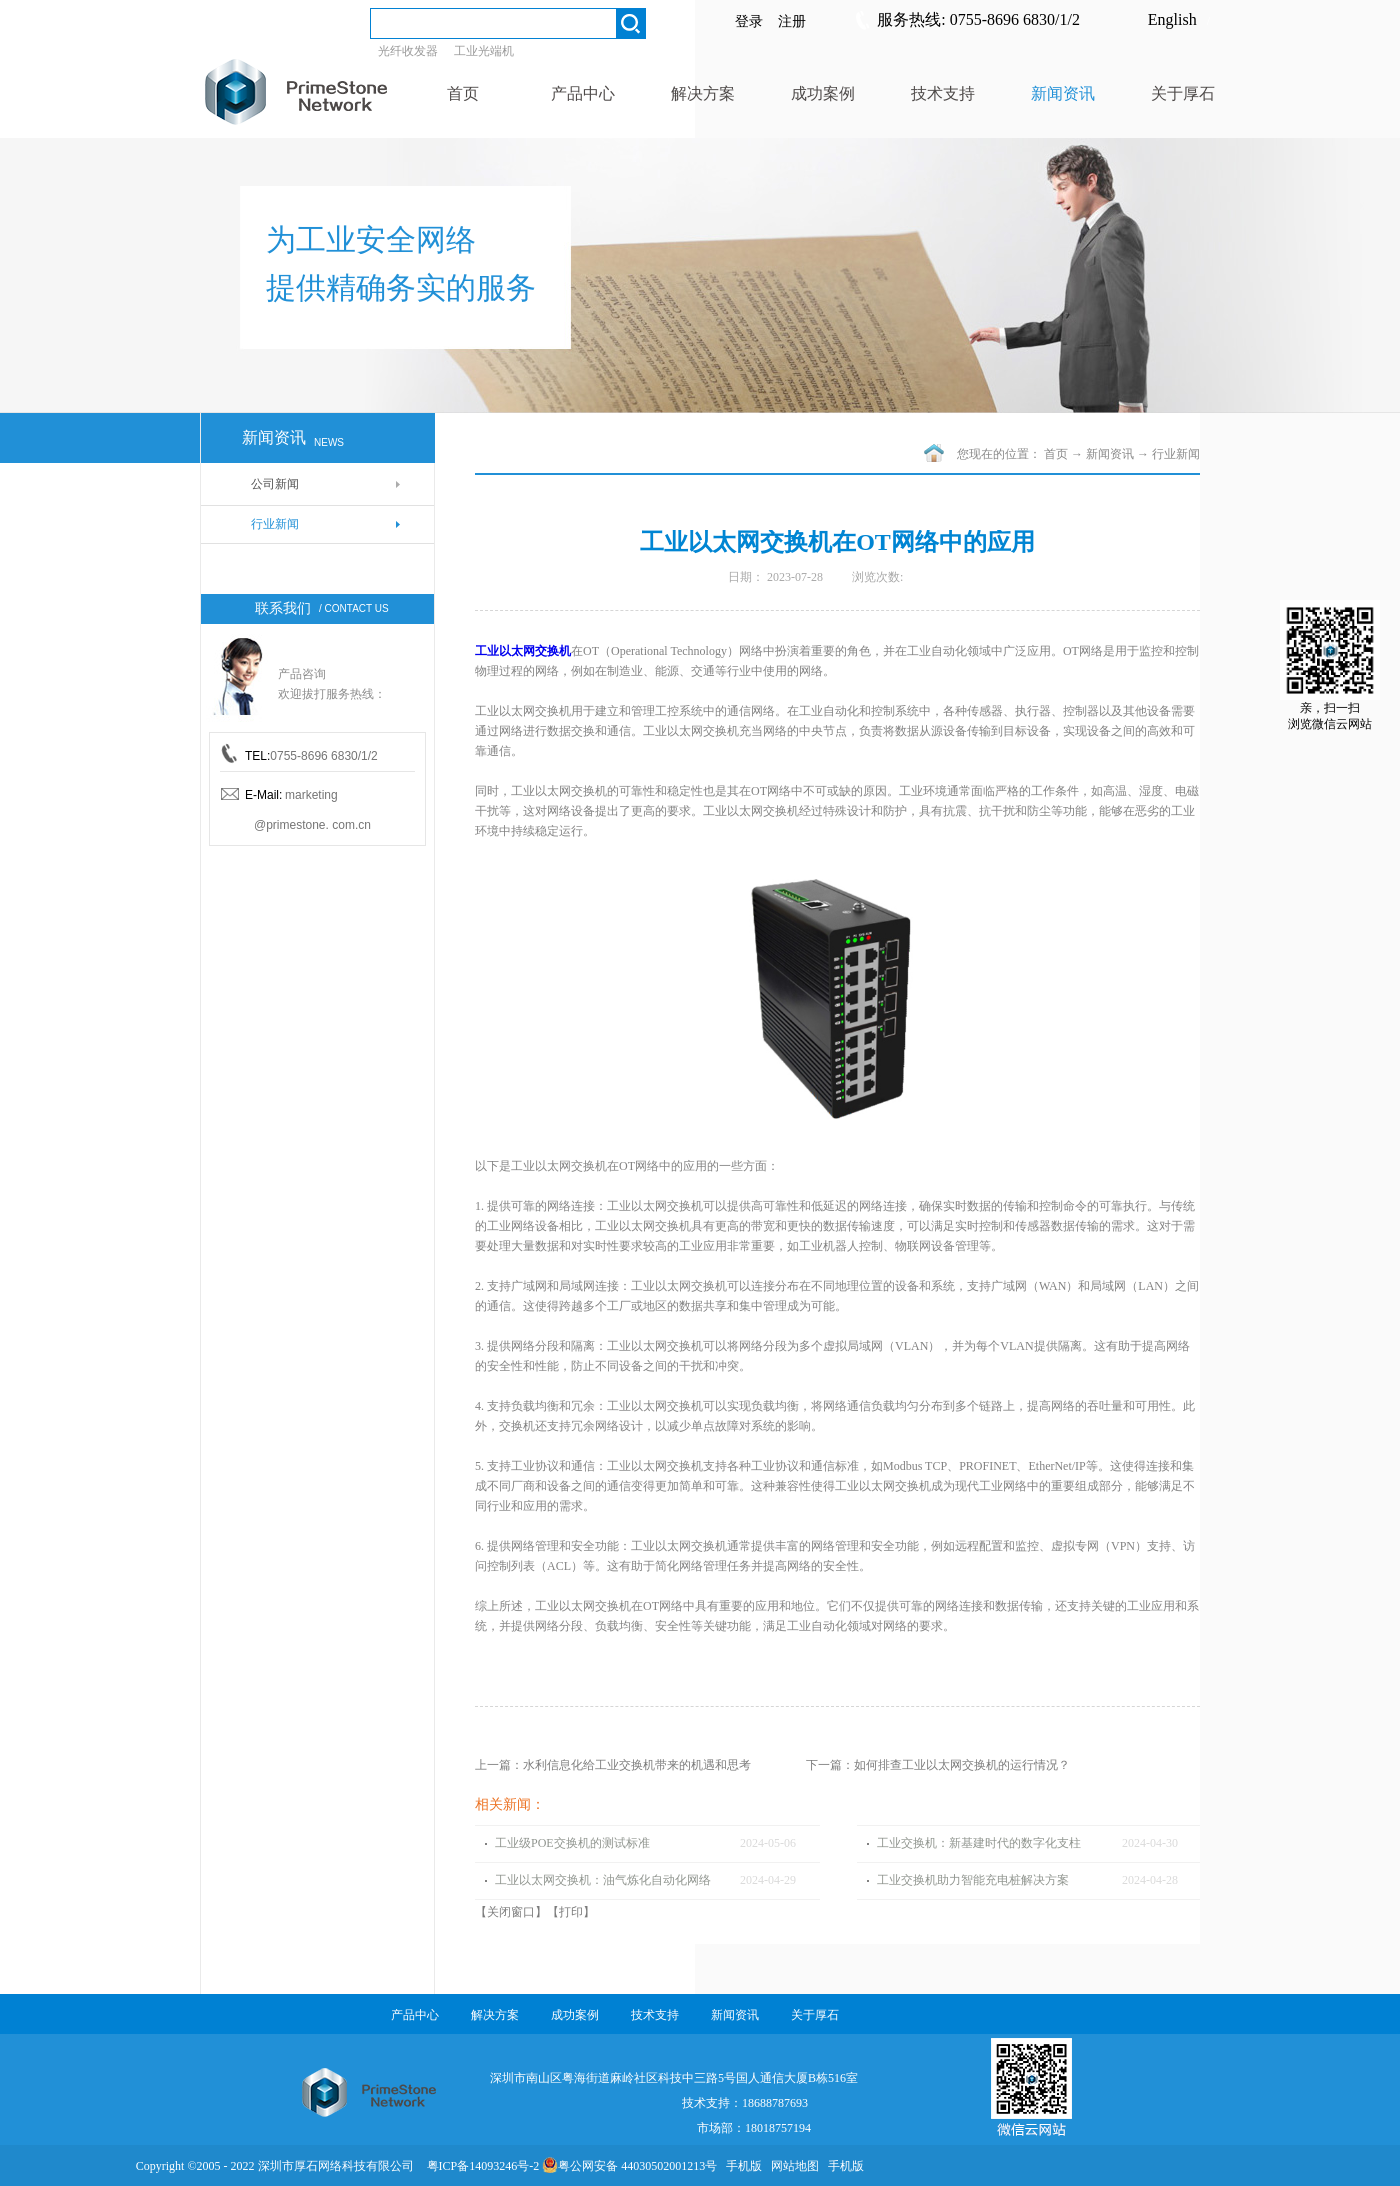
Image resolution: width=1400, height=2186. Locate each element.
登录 (749, 21)
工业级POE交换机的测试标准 (572, 1843)
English (1172, 19)
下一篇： (938, 1765)
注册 (792, 21)
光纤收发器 (408, 51)
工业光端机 (484, 51)
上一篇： (613, 1765)
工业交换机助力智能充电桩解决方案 (973, 1880)
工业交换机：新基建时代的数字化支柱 (979, 1843)
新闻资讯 (1110, 454)
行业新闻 (1176, 454)
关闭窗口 (511, 1912)
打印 (571, 1912)
